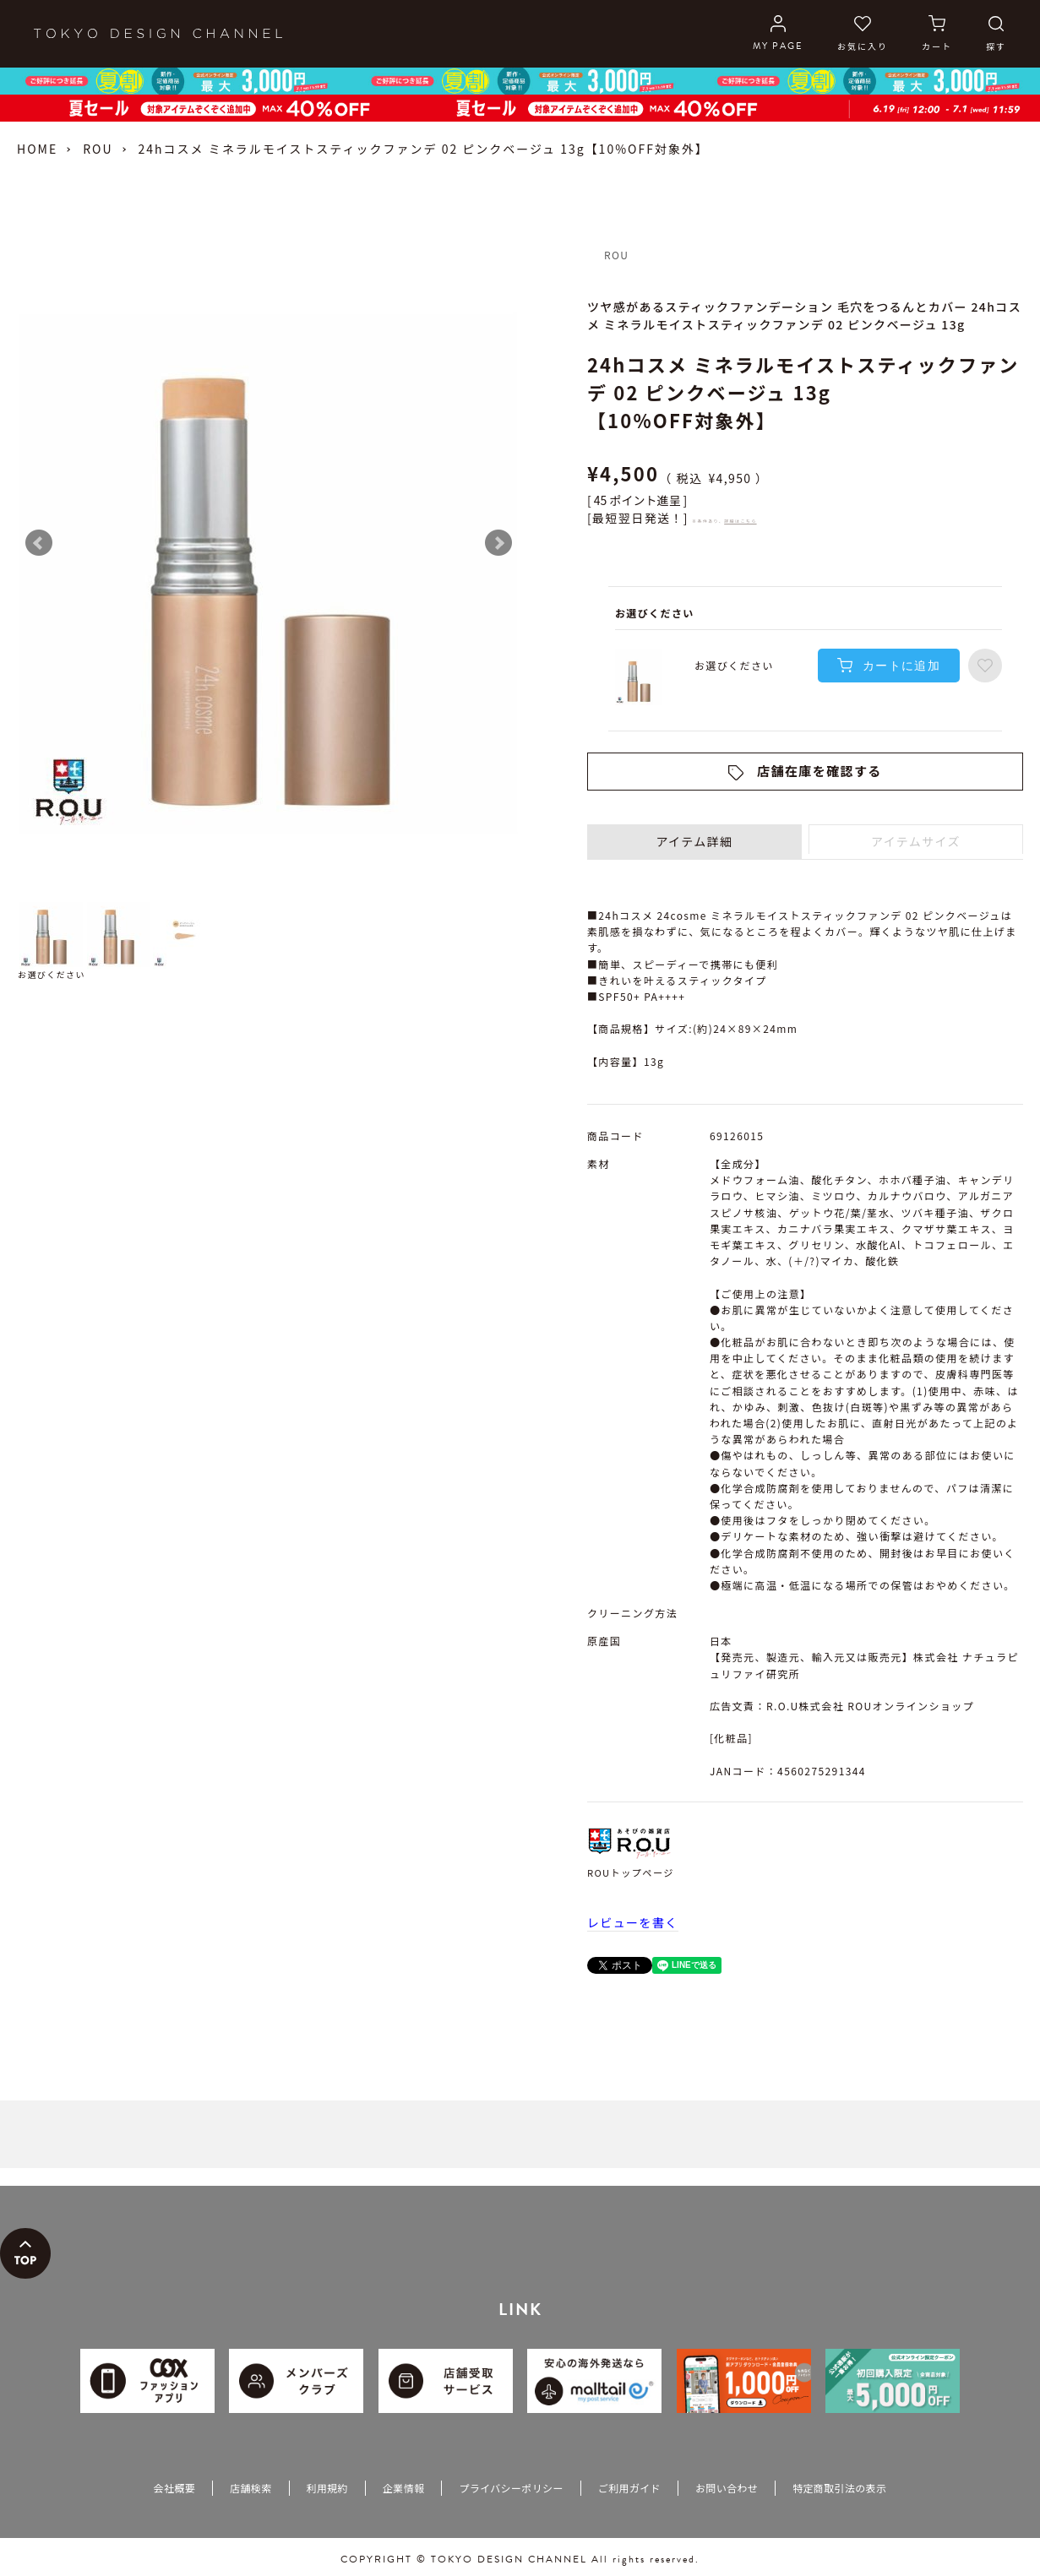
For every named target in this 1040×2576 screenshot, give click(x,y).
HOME (37, 148)
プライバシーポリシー (511, 2488)
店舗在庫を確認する (819, 771)
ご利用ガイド (629, 2488)
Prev (38, 543)
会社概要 (174, 2488)
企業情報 (403, 2488)
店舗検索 (250, 2488)
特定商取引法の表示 (839, 2488)
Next (498, 543)
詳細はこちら (740, 521)
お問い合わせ (726, 2488)
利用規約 (327, 2488)
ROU (97, 148)
